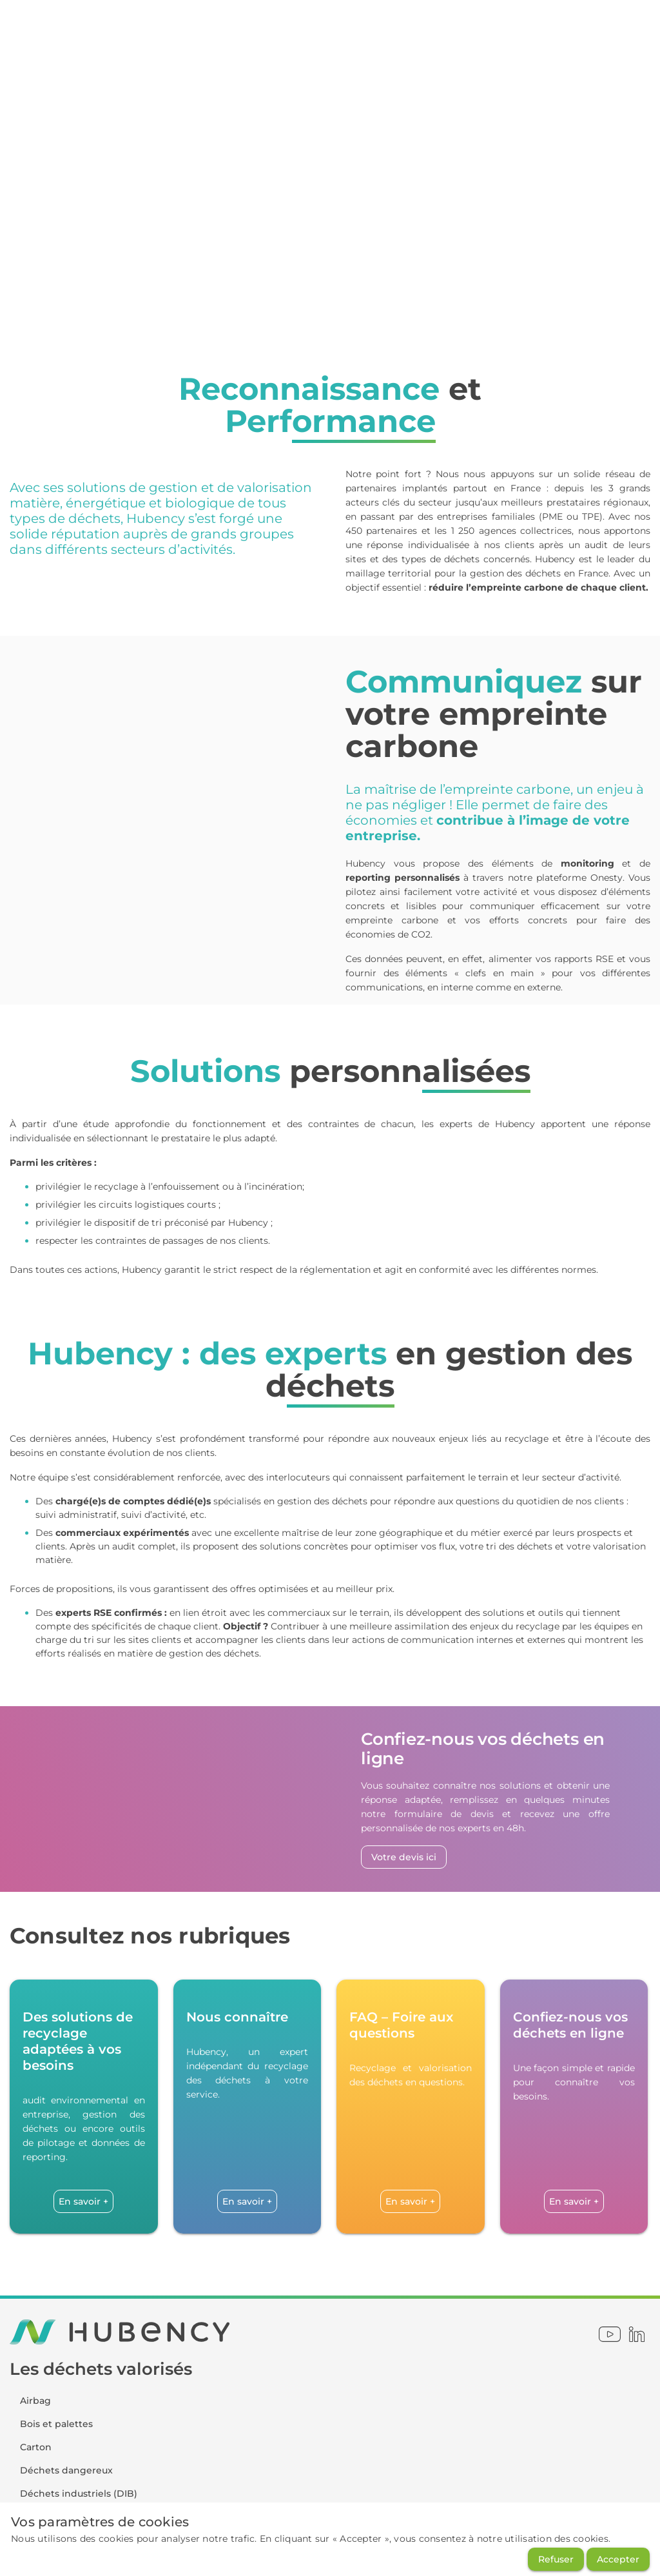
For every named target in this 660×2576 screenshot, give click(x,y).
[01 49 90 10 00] (424, 31)
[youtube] (609, 2334)
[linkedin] (636, 2334)
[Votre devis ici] (404, 1857)
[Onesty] (68, 30)
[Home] (35, 30)
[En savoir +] (83, 2201)
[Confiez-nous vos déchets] (575, 31)
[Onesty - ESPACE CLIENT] (261, 31)
